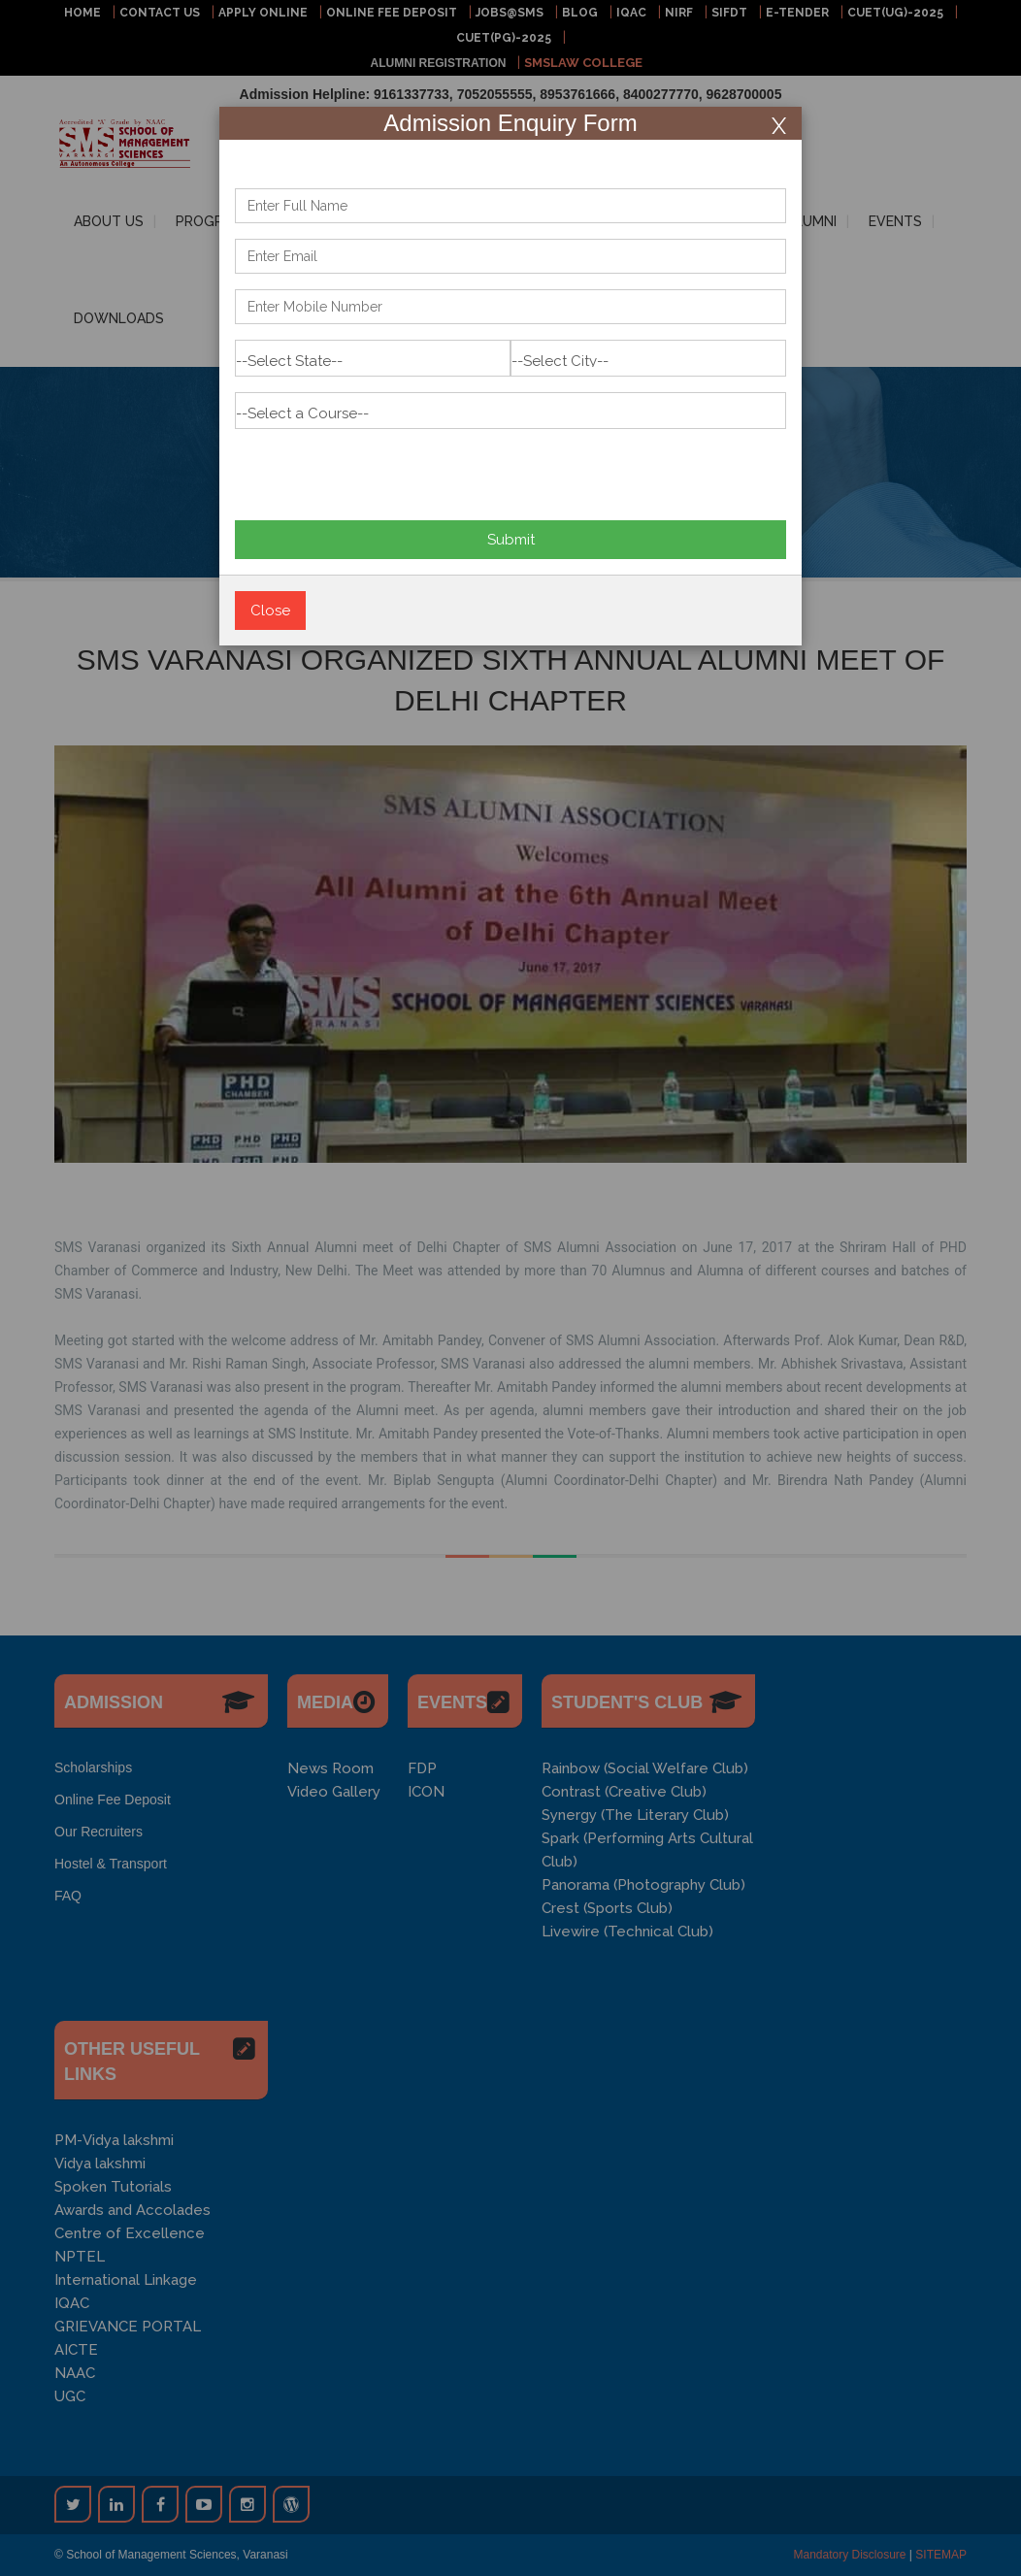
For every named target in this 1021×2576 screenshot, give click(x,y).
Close (270, 610)
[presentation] (382, 467)
